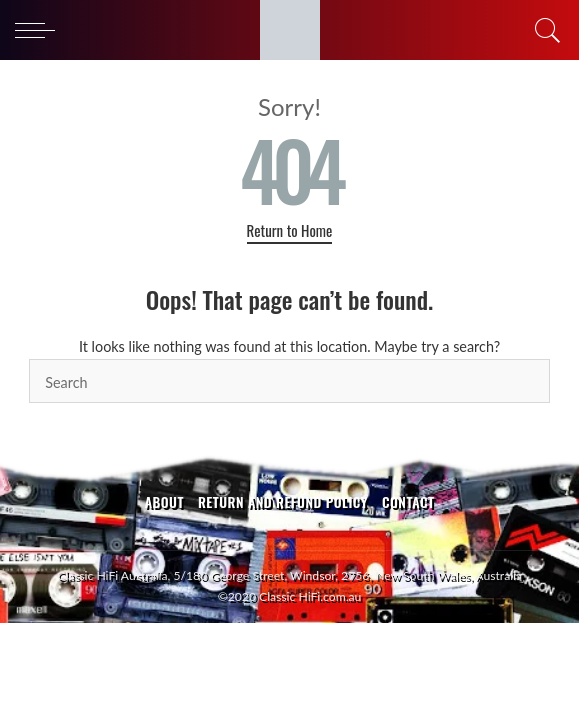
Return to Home (290, 230)
